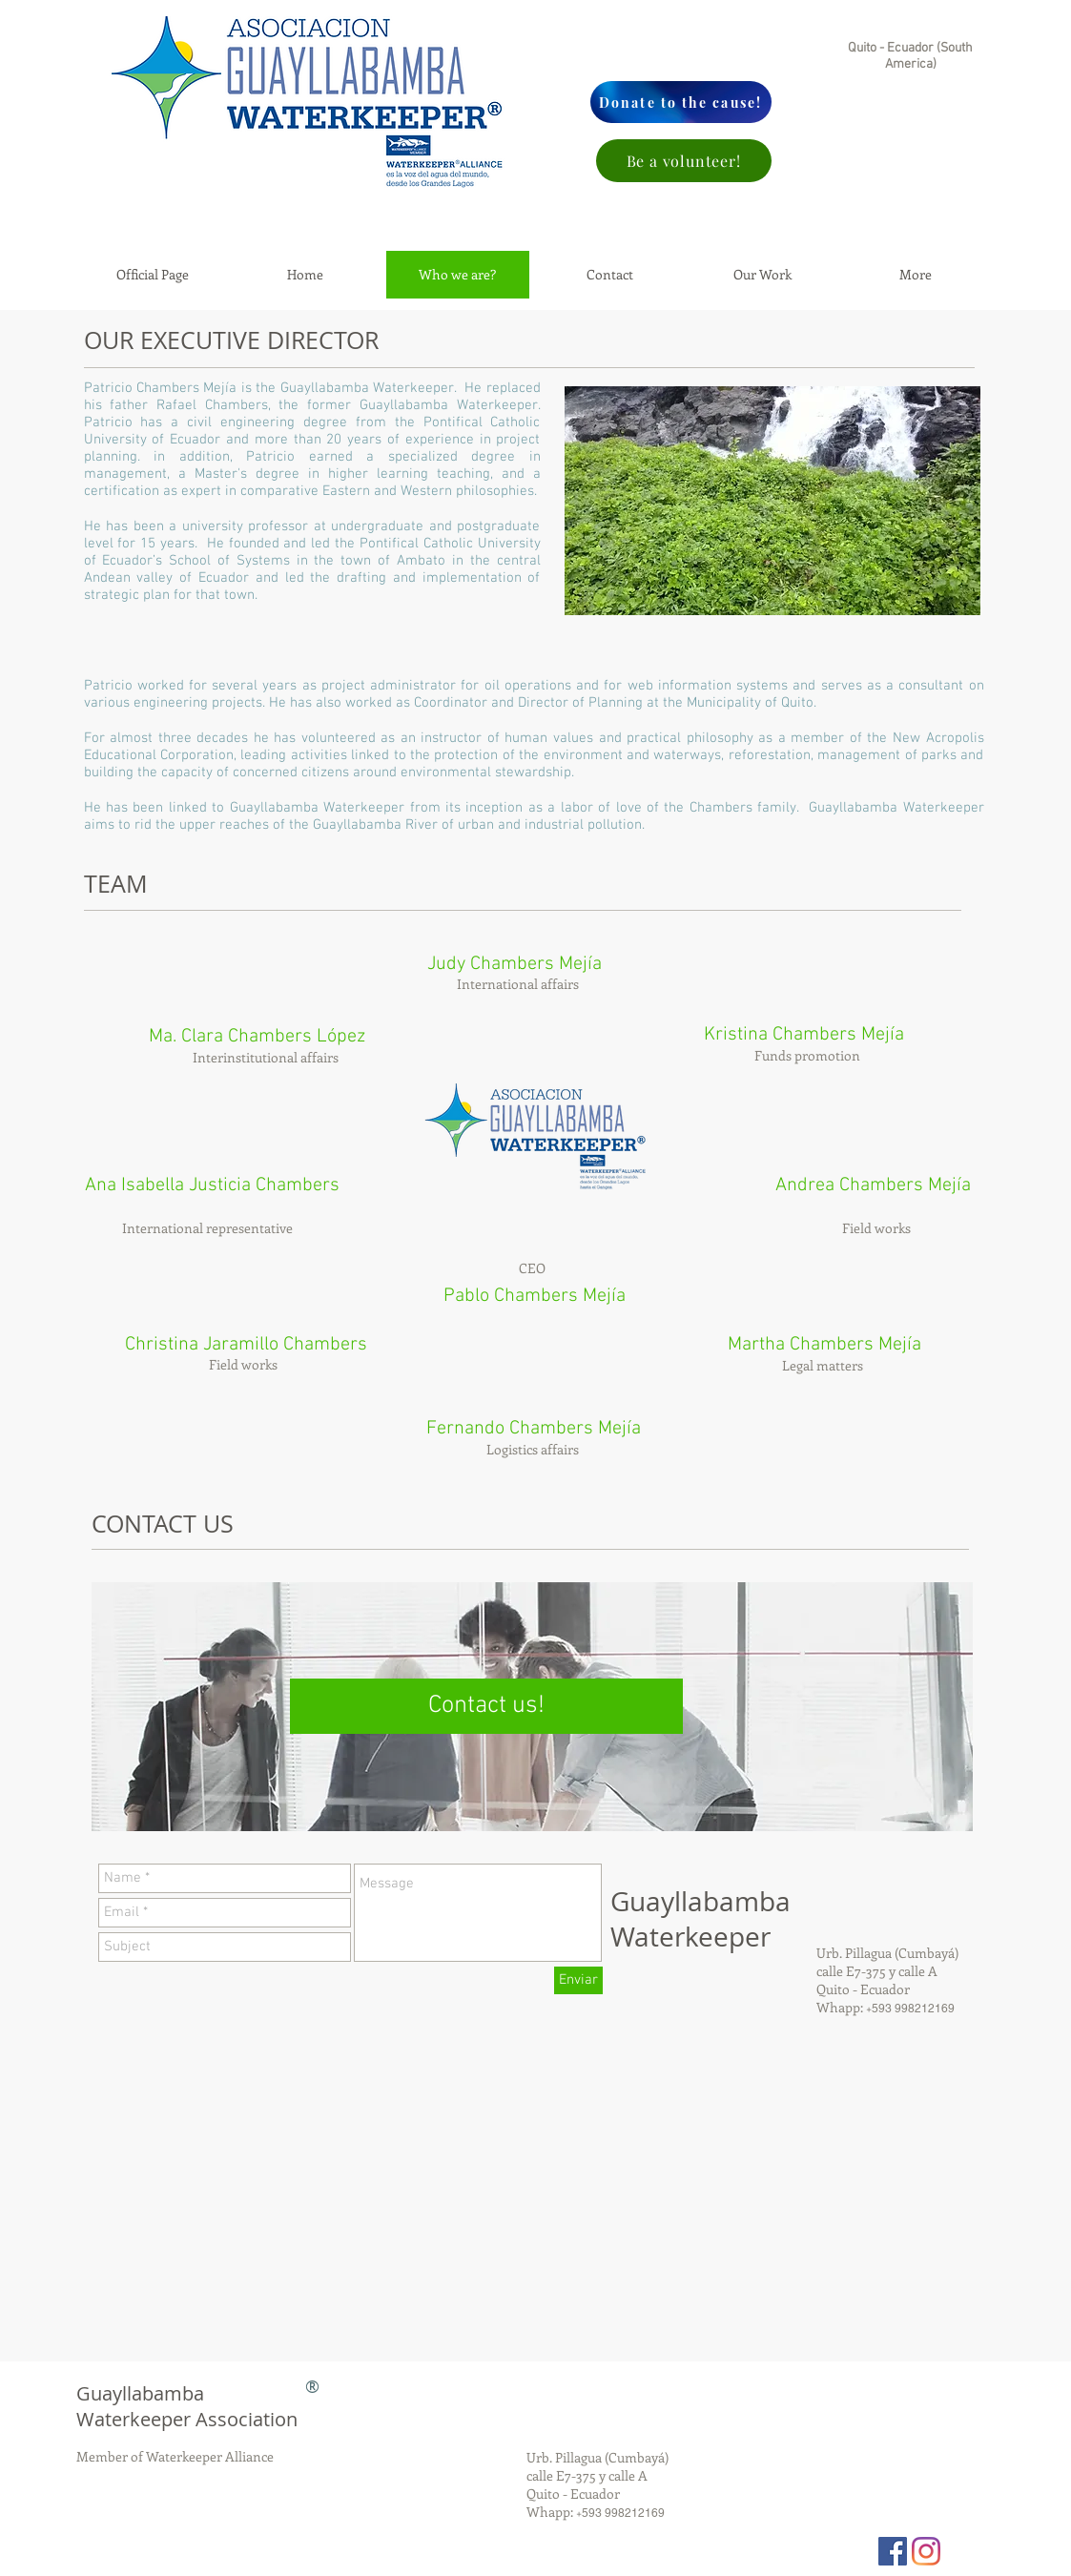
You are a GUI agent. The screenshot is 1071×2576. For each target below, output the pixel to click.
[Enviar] (578, 1980)
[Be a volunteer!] (684, 160)
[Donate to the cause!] (681, 102)
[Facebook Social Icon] (892, 2551)
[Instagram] (926, 2551)
